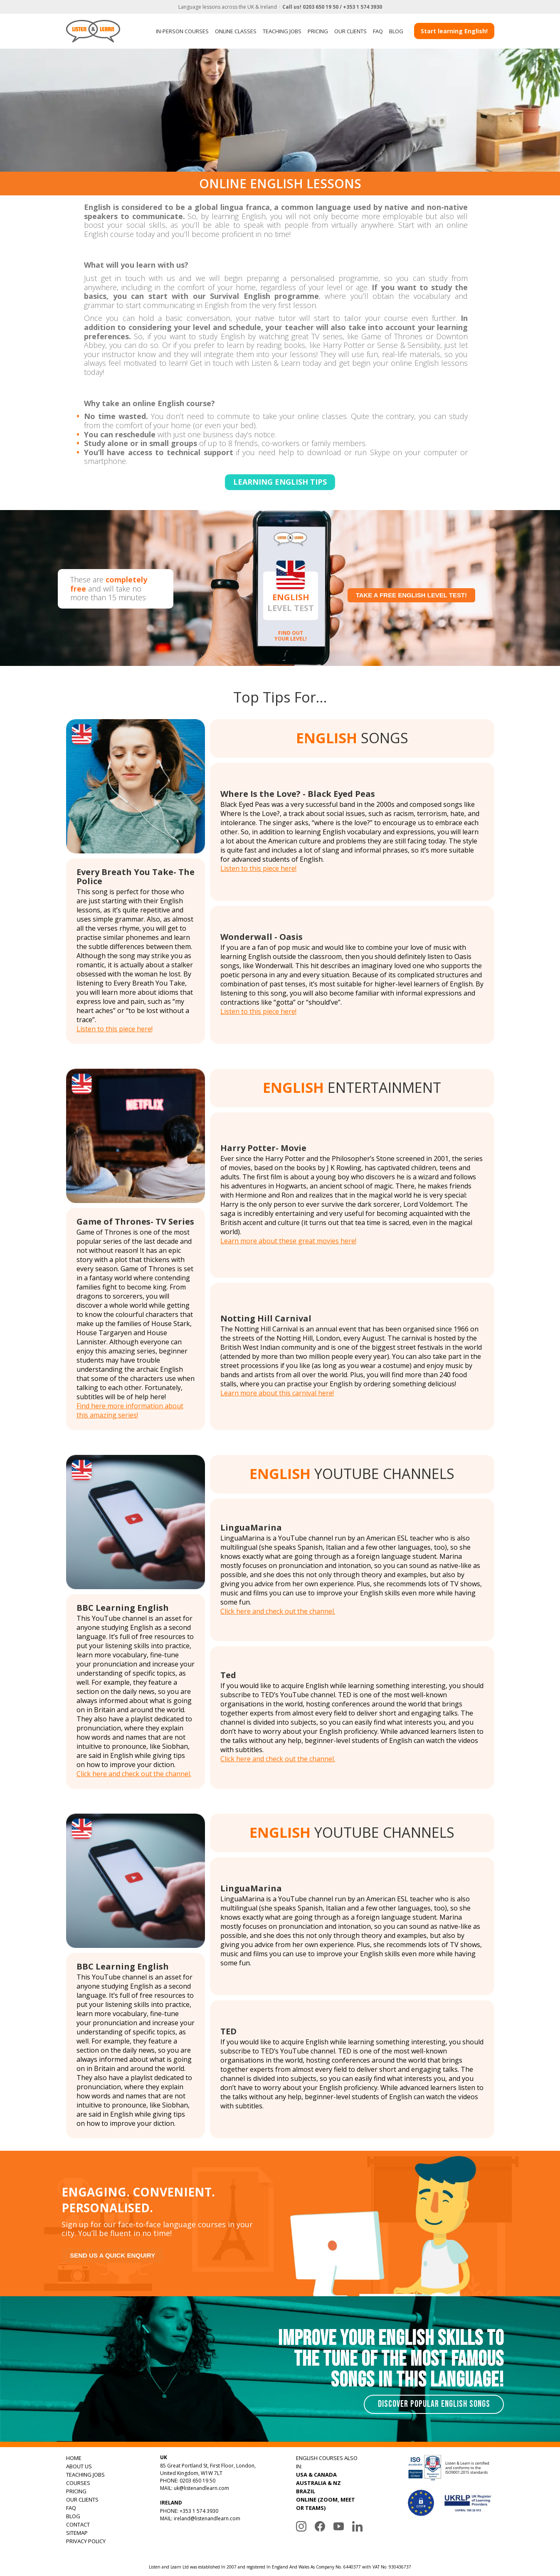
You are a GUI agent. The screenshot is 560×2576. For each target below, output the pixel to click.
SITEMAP (77, 2533)
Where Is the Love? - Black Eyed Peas (297, 793)
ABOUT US (79, 2466)
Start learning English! (454, 31)
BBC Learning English (122, 1607)
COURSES (78, 2483)
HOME (73, 2458)
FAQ (378, 31)
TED (228, 2031)
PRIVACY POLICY (86, 2541)
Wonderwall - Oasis (261, 936)
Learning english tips (280, 482)
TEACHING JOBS (282, 31)
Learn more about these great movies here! (288, 1240)
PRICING (318, 31)
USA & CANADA (316, 2474)
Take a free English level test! (411, 595)
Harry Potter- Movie (263, 1148)
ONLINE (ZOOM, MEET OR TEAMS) (325, 2504)
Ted (228, 1675)
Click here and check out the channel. (133, 1773)
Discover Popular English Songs (433, 2404)
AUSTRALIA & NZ (318, 2483)
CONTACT (78, 2524)
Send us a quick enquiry (112, 2255)
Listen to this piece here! (114, 1028)
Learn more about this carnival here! (277, 1393)
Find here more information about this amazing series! (129, 1410)
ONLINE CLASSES (236, 31)
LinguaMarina (251, 1527)
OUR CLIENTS (350, 31)
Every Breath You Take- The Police (135, 876)
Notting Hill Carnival (265, 1318)
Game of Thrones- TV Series (135, 1221)
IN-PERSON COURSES (182, 31)
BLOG (396, 31)
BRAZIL (305, 2491)
